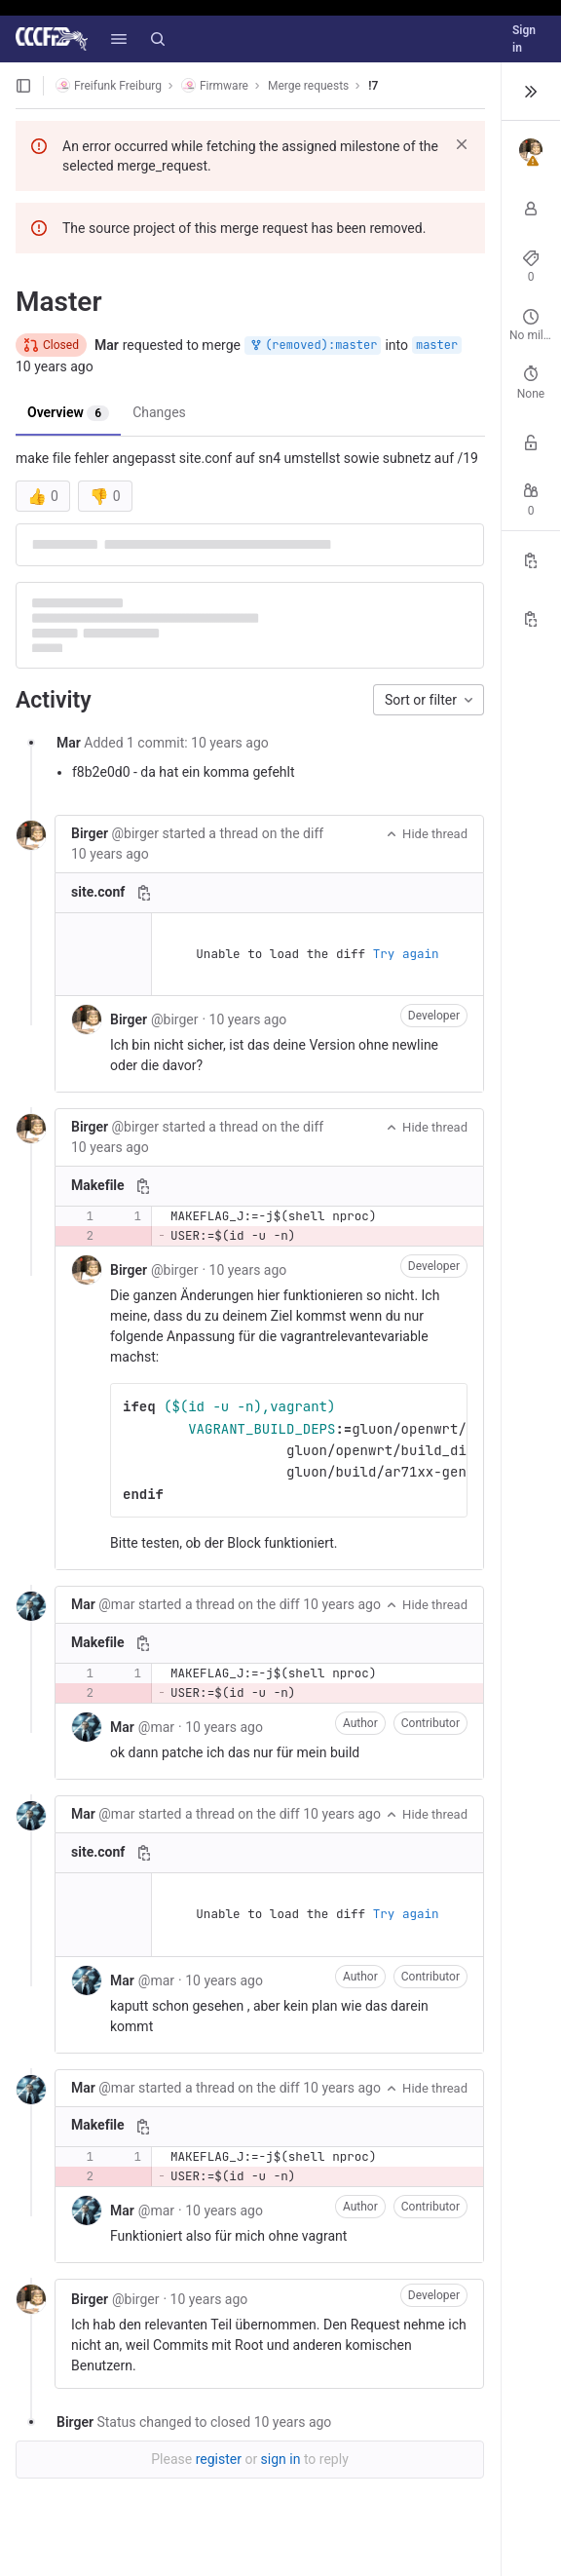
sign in (281, 2459)
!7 (373, 86)
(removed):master (312, 345)
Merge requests (308, 86)
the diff (301, 833)
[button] (118, 39)
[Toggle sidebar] (531, 91)
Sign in (524, 39)
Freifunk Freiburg (109, 85)
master (437, 345)
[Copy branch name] (531, 619)
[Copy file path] (144, 892)
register (219, 2459)
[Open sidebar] (23, 85)
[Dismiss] (461, 144)
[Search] (157, 39)
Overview (68, 412)
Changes (159, 412)
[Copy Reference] (531, 560)
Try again (406, 954)
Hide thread (426, 834)
